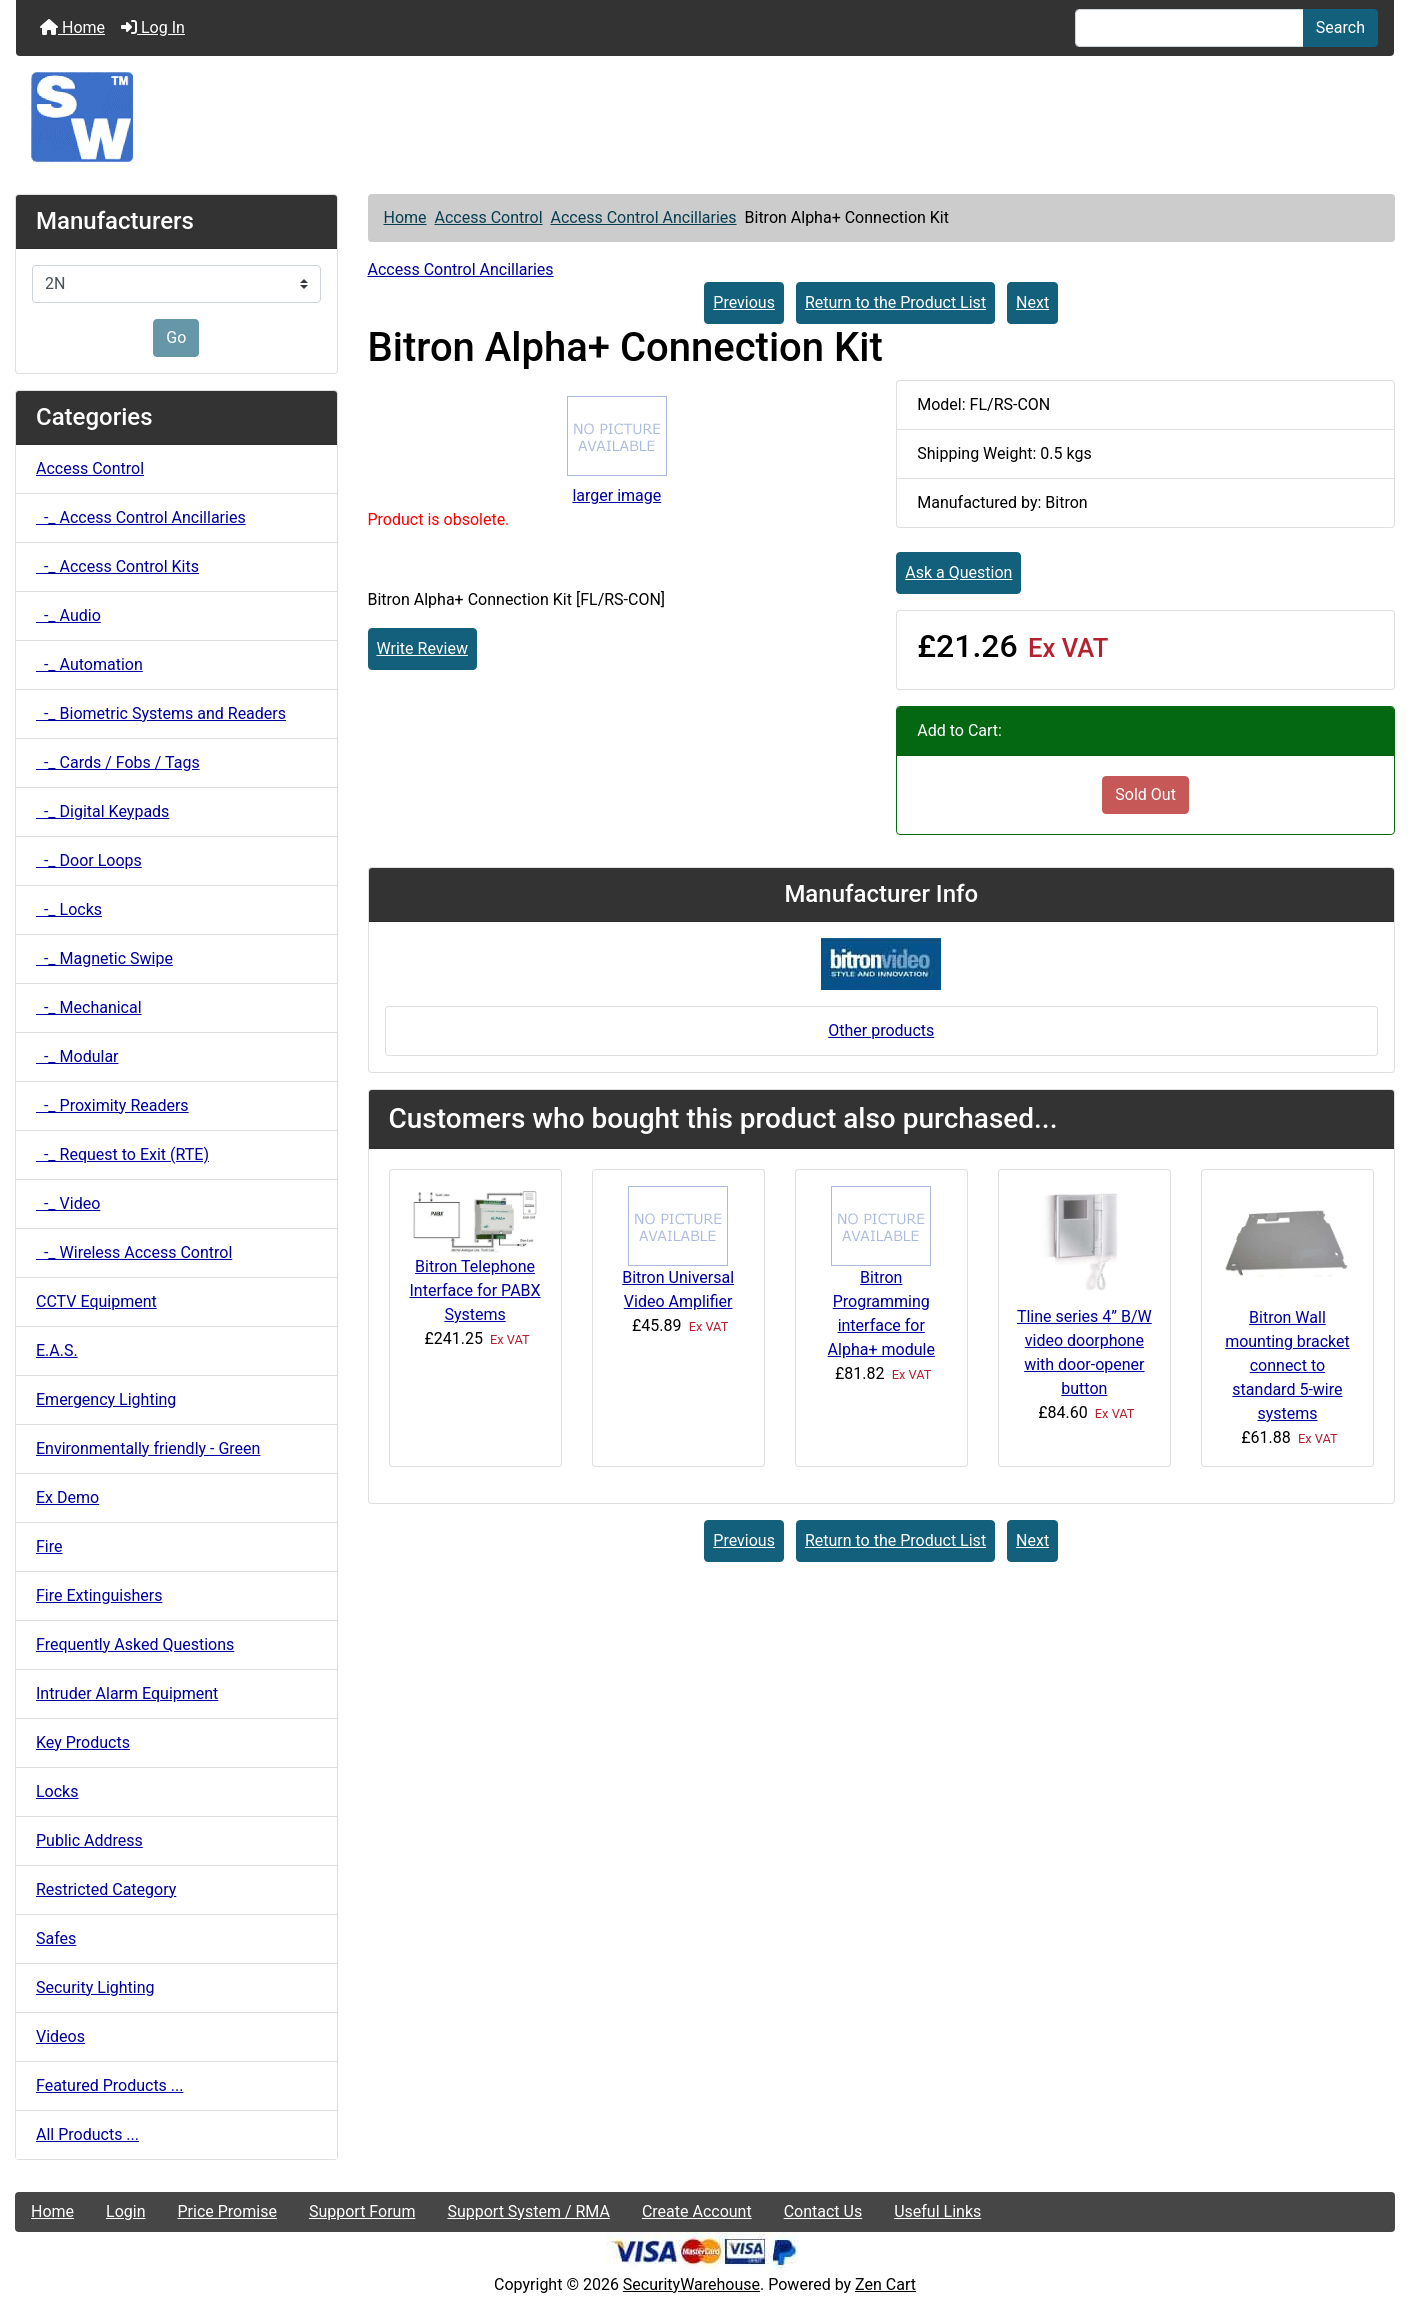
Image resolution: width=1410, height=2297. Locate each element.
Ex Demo (67, 1497)
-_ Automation (89, 664)
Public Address (89, 1840)
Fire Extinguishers (99, 1595)
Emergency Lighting (106, 1399)
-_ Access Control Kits (117, 566)
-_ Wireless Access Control (134, 1252)
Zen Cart (885, 2284)
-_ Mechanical (89, 1007)
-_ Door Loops (89, 860)
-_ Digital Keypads (102, 811)
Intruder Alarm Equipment (127, 1693)
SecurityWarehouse (691, 2284)
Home (72, 27)
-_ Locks (69, 909)
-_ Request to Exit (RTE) (122, 1154)
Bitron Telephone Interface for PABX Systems (475, 1290)
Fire (49, 1546)
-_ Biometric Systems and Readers (161, 713)
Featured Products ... (110, 2085)
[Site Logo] (705, 117)
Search (1340, 27)
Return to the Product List (895, 302)
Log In (153, 27)
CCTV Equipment (96, 1301)
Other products (881, 1030)
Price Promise (227, 2211)
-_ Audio (68, 615)
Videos (60, 2036)
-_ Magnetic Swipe (104, 958)
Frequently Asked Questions (135, 1644)
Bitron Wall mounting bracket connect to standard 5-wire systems (1287, 1365)
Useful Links (937, 2211)
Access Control (489, 217)
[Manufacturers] (176, 284)
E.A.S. (57, 1350)
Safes (56, 1938)
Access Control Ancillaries (643, 217)
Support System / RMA (528, 2211)
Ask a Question (958, 572)
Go (176, 337)
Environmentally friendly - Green (148, 1448)
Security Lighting (95, 1987)
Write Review (422, 648)
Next (1032, 302)
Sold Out (1145, 794)
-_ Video (68, 1203)
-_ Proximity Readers (112, 1105)
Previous (744, 302)
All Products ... (87, 2134)
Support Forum (362, 2211)
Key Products (83, 1742)
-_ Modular (77, 1056)
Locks (57, 1791)
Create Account (697, 2211)
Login (125, 2211)
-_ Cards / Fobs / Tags (118, 762)
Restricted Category (106, 1889)
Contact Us (823, 2211)
